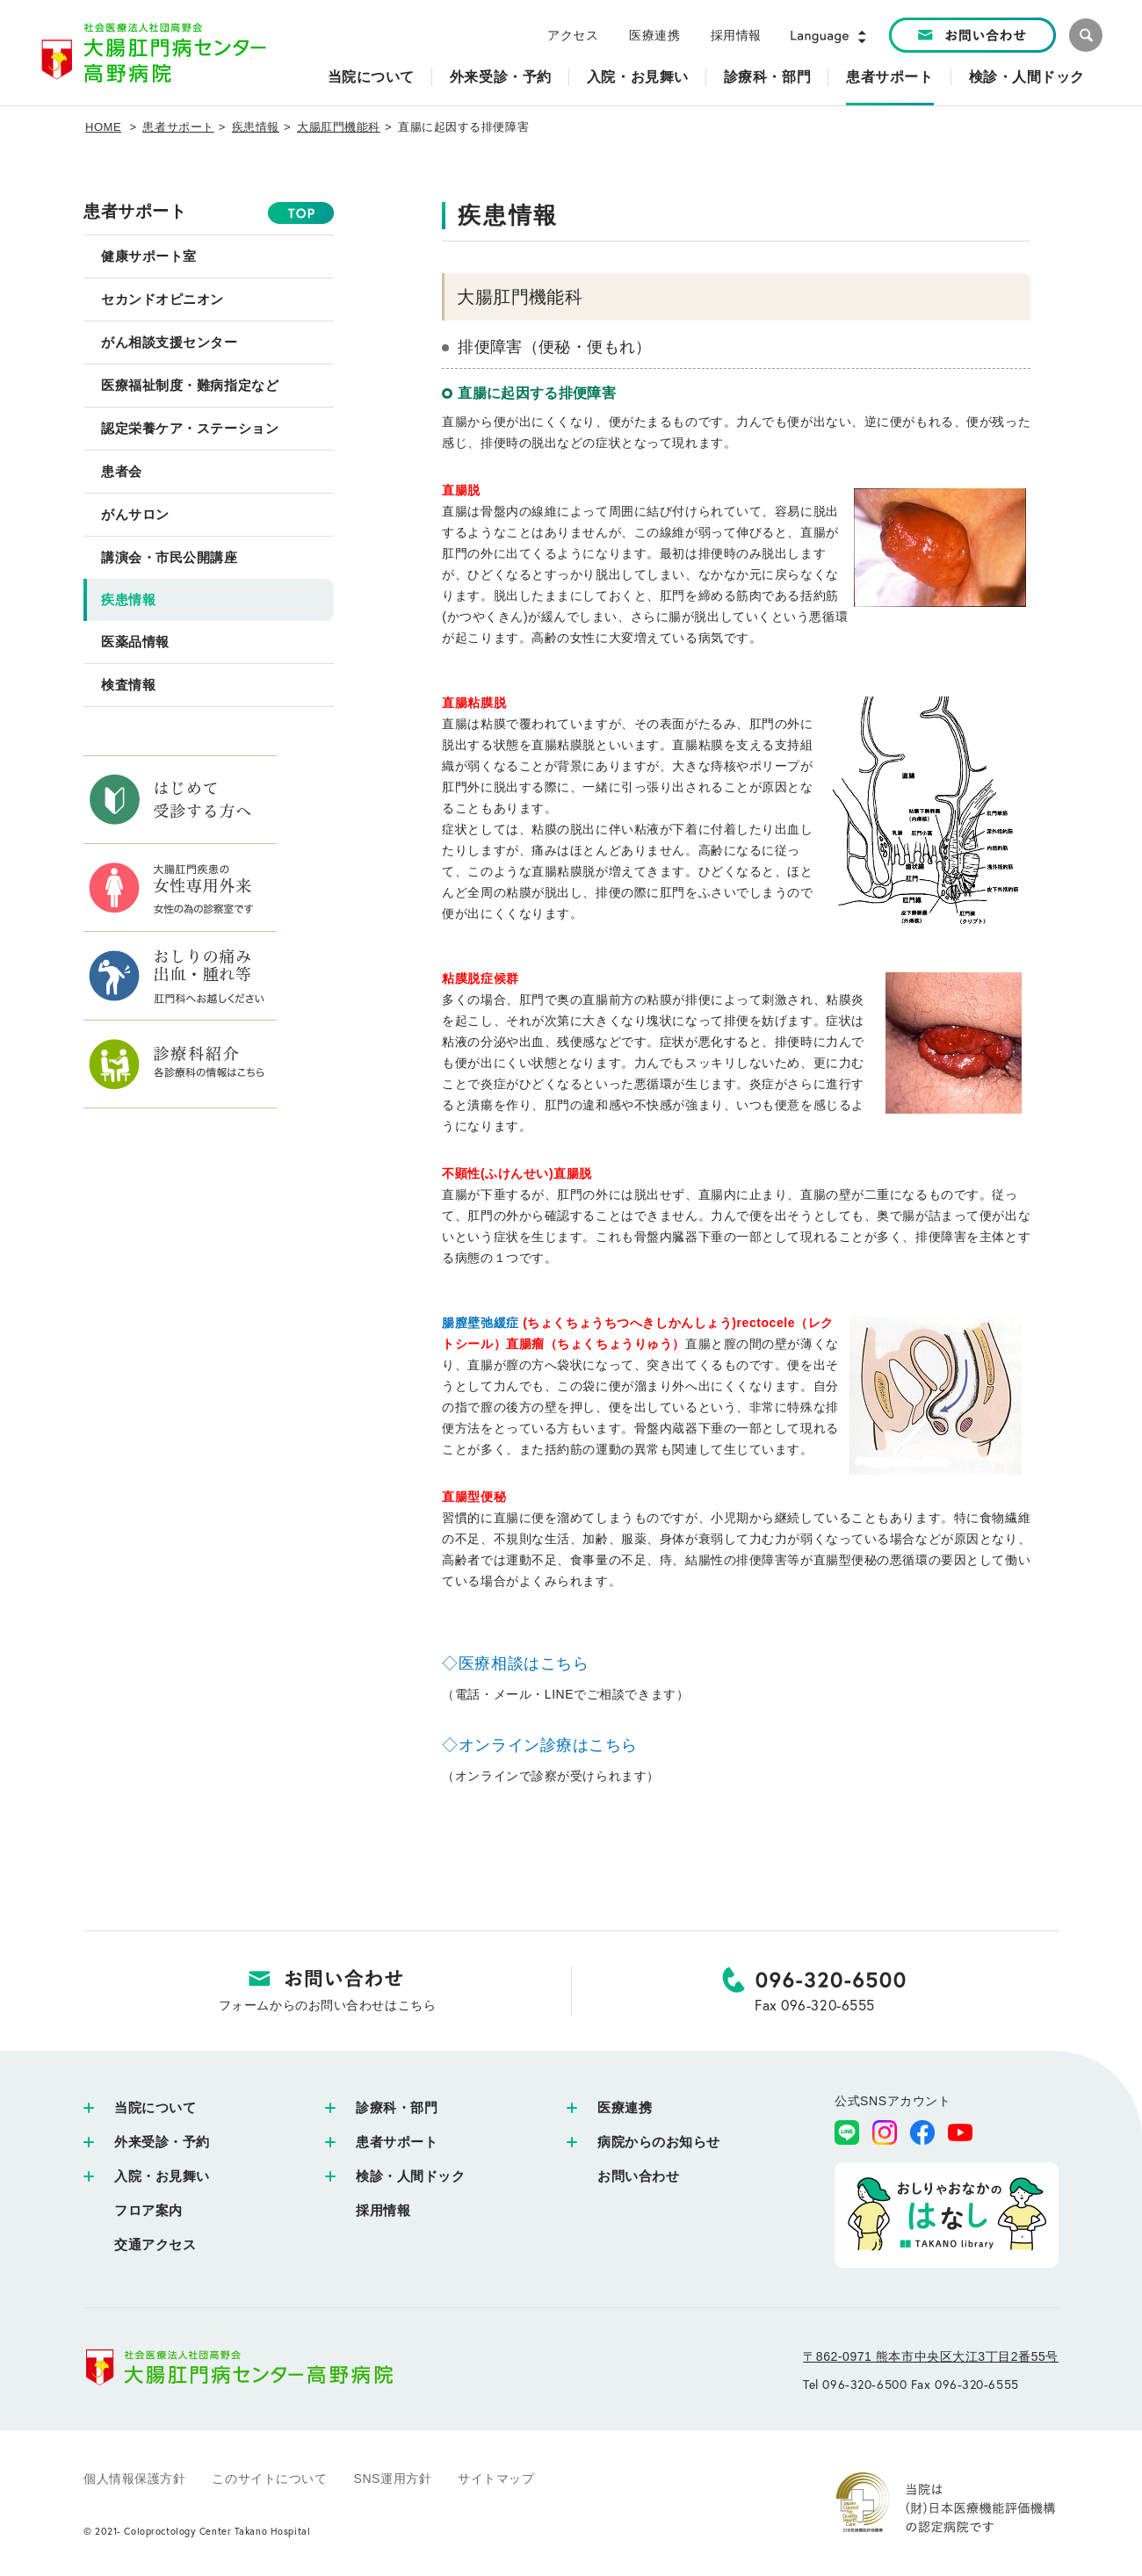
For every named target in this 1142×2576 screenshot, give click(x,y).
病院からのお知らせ (658, 2141)
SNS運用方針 (393, 2478)
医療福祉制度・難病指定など (189, 385)
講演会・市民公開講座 (169, 557)
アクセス (572, 35)
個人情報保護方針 (134, 2478)
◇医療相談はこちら (515, 1663)
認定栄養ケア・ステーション (189, 428)
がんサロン (135, 514)
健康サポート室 (149, 256)
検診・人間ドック (410, 2175)
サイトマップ (496, 2478)
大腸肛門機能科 (338, 126)
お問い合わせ (638, 2175)
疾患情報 (255, 126)
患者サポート (177, 126)
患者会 (121, 471)
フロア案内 (148, 2210)
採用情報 (736, 35)
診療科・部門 (396, 2107)
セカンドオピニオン (162, 299)
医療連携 (654, 35)
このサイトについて (269, 2478)
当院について (155, 2107)
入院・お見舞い (162, 2175)
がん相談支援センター (169, 342)
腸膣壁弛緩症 (480, 1323)
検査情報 (128, 684)
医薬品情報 (135, 641)
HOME (103, 126)
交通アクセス (155, 2244)
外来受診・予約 (162, 2141)
